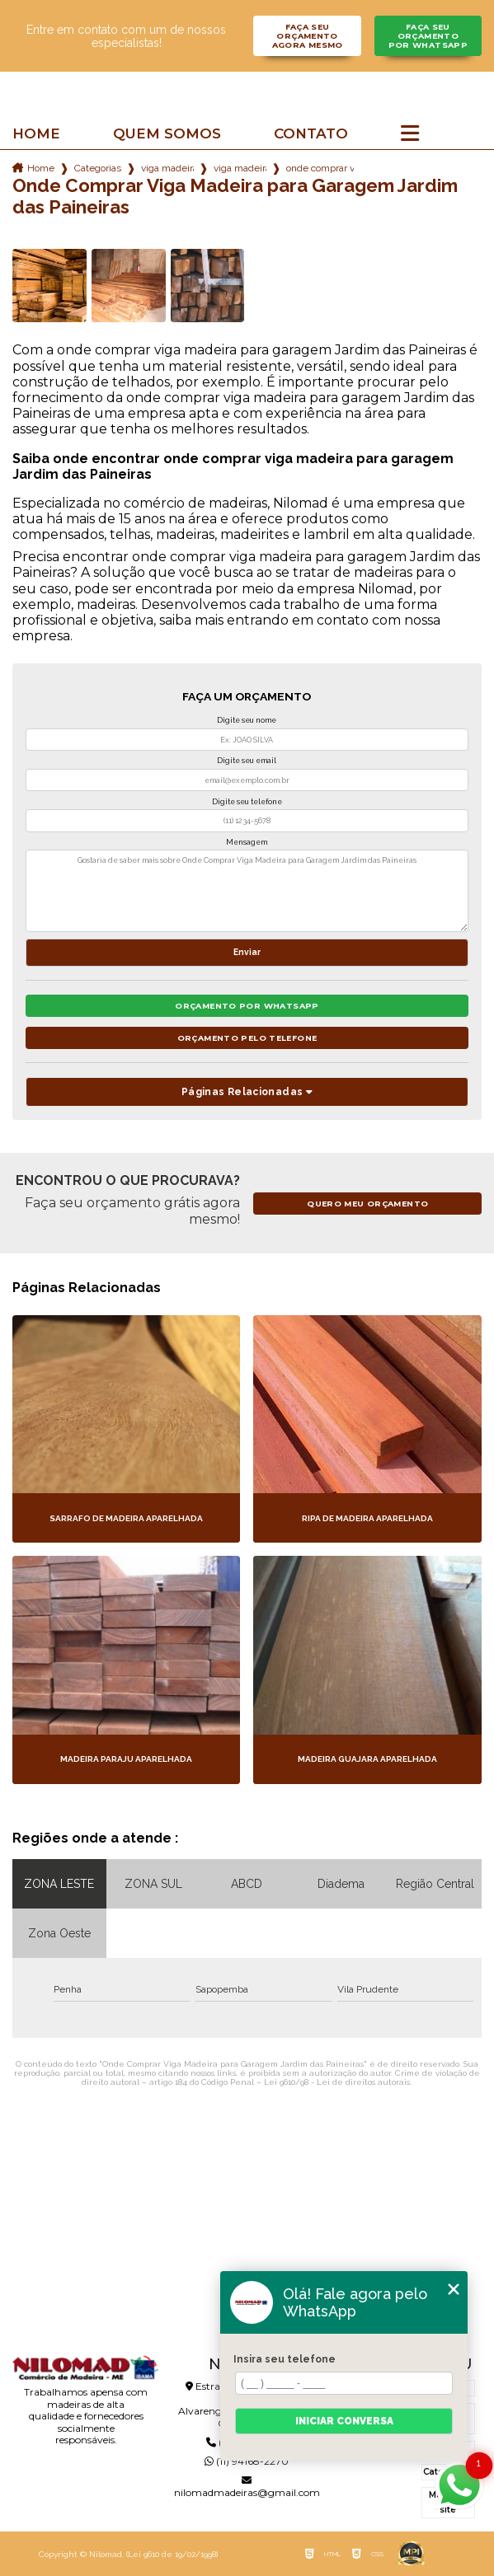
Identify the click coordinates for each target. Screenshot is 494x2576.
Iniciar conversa (344, 2421)
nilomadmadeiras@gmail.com (247, 2487)
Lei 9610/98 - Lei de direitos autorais (337, 2082)
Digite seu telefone (247, 802)
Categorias (97, 168)
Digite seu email (246, 760)
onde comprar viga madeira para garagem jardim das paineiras (320, 168)
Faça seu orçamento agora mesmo (307, 35)
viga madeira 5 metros (240, 168)
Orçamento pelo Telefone (247, 1037)
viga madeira (167, 168)
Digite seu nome (246, 720)
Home (36, 134)
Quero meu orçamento (367, 1203)
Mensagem (246, 842)
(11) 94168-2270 (247, 2461)
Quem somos (167, 134)
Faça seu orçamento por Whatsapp (428, 35)
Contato (311, 134)
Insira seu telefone (284, 2359)
